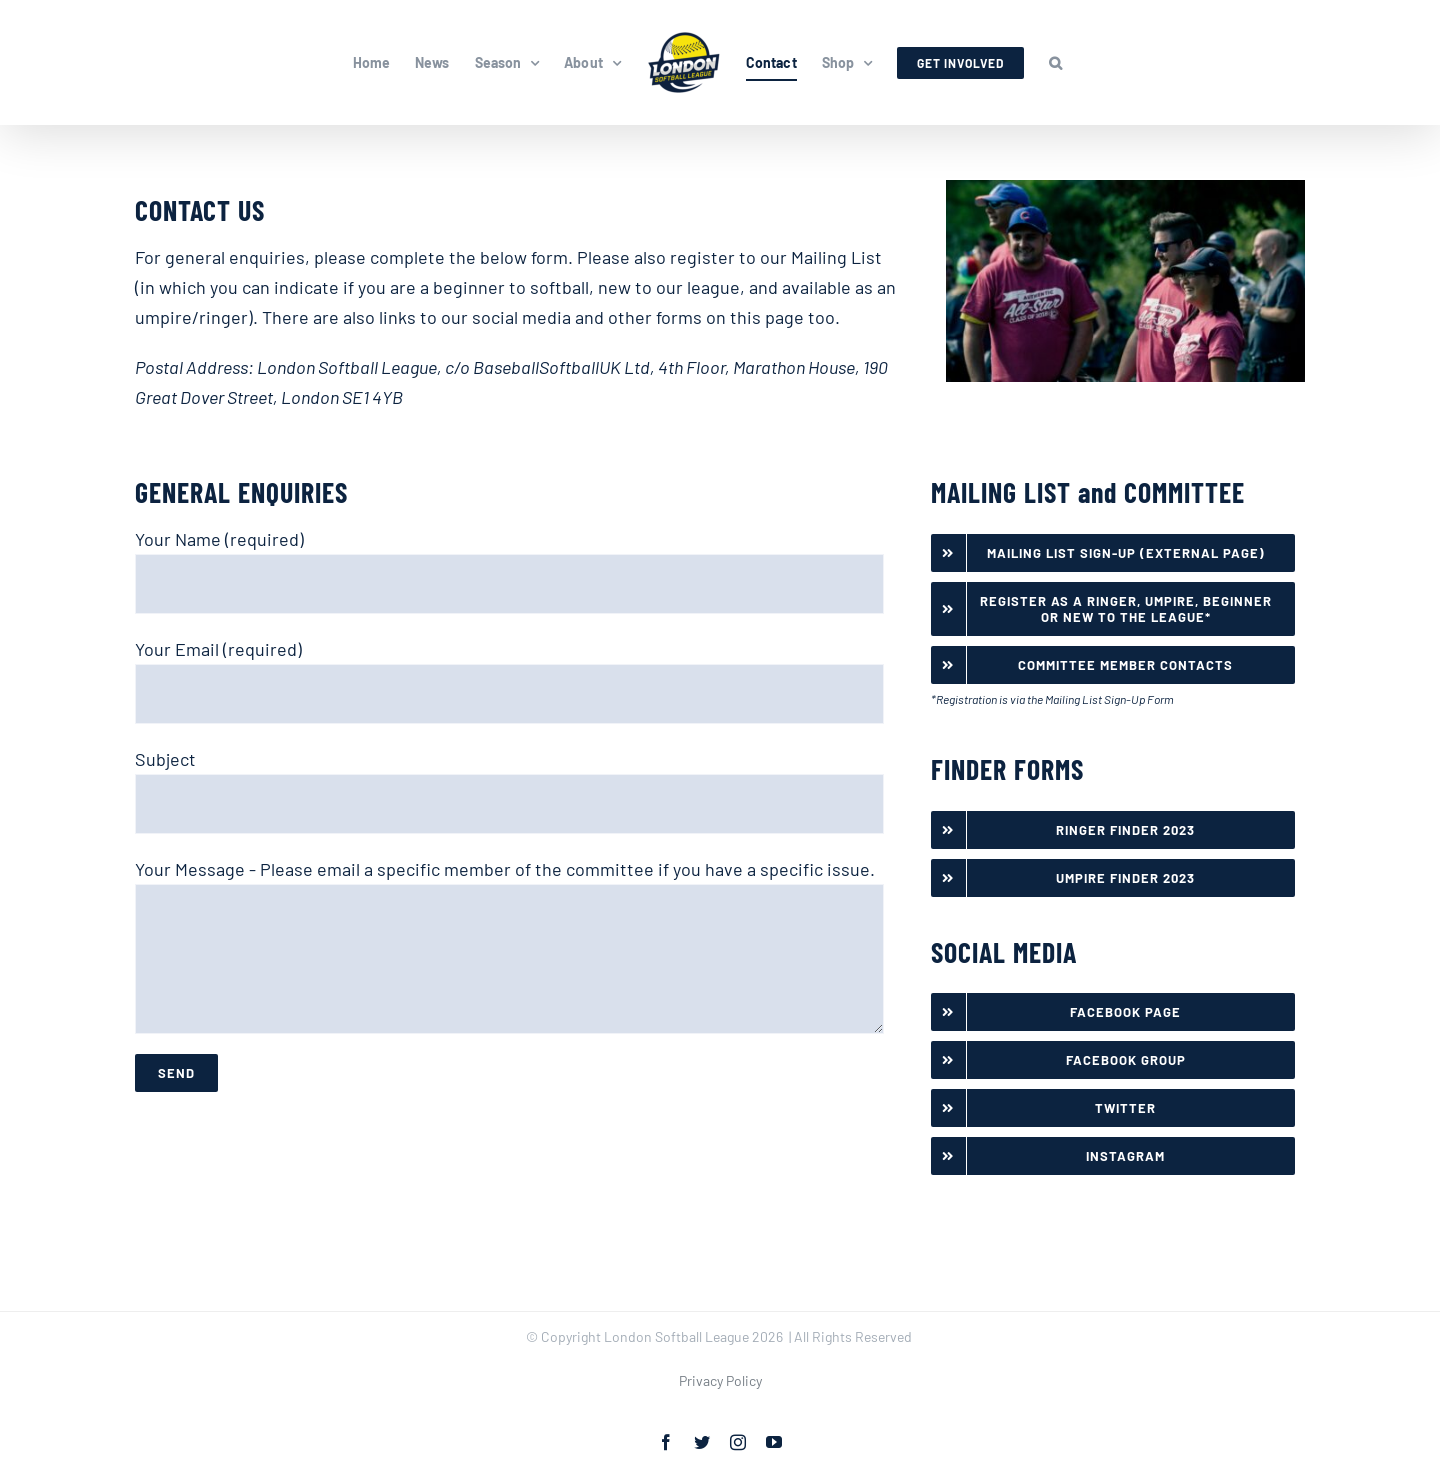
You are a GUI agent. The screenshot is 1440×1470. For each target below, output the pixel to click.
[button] (1055, 63)
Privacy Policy (720, 1380)
